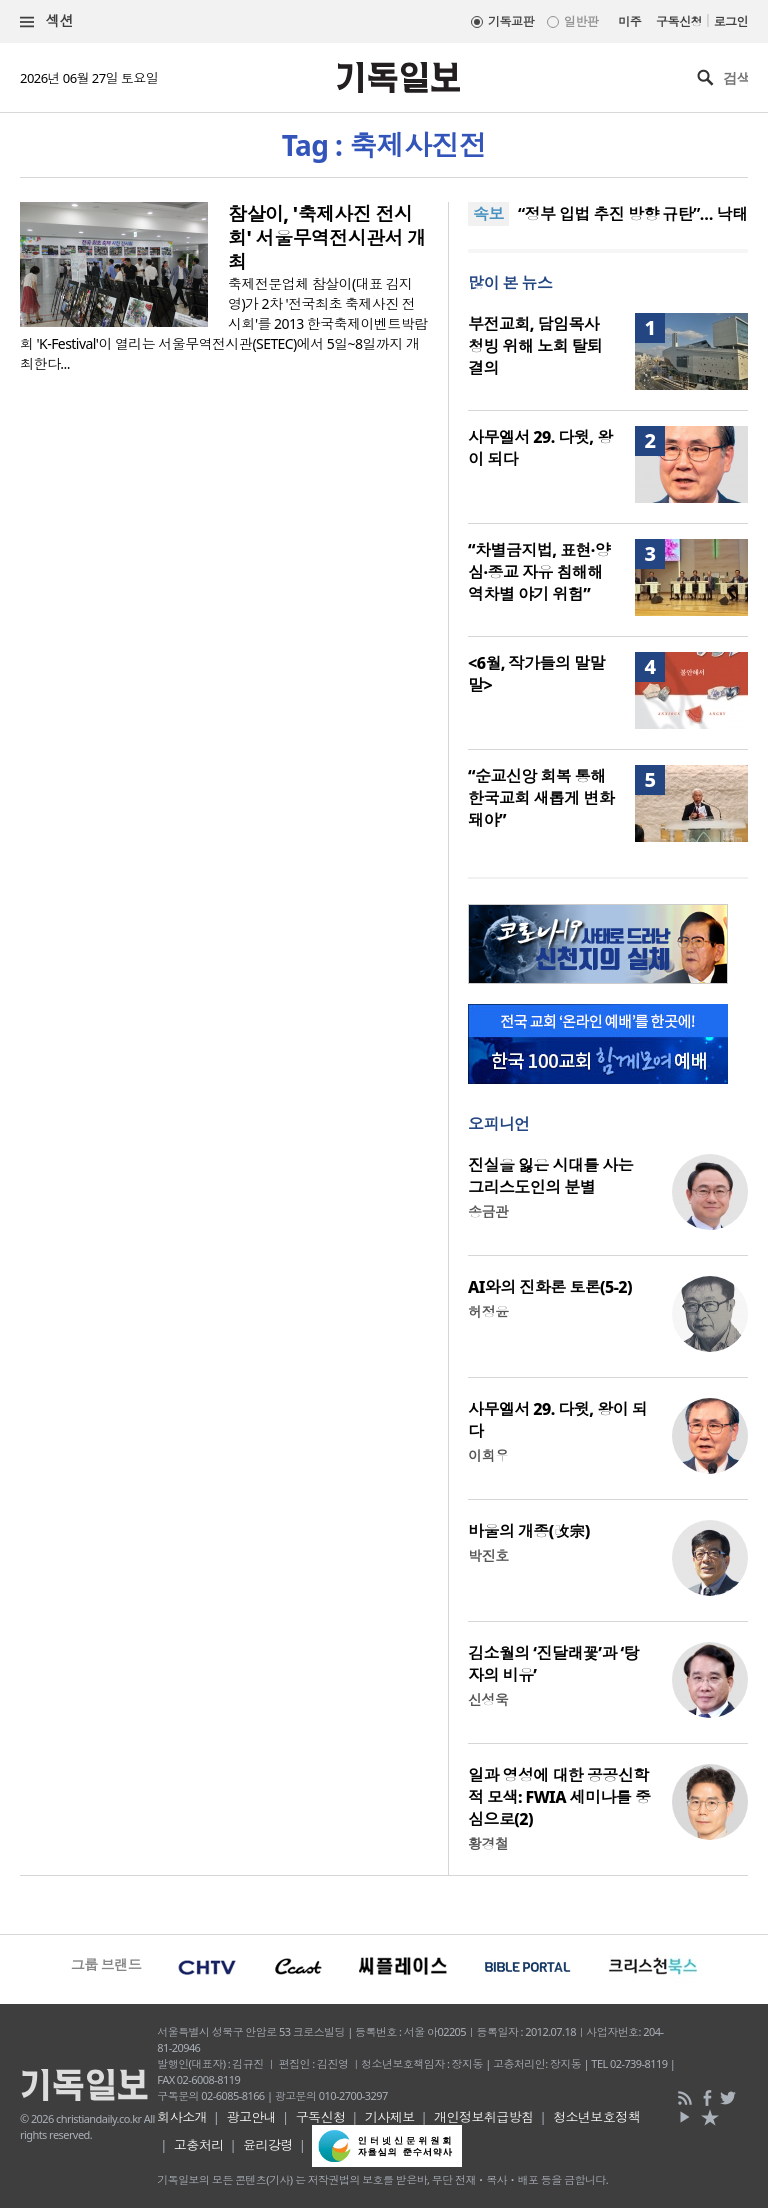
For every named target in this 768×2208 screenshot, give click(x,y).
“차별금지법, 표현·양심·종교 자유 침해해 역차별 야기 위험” (539, 572)
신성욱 (488, 1699)
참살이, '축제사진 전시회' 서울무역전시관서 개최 (327, 238)
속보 (488, 214)
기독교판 (511, 21)
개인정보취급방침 (484, 2117)
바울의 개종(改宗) (529, 1531)
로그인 (731, 21)
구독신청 (679, 21)
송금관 (488, 1211)
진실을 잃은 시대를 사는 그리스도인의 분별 (550, 1176)
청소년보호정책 (596, 2117)
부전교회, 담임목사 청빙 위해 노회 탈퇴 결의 (535, 346)
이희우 (488, 1455)
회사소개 (182, 2117)
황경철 (488, 1843)
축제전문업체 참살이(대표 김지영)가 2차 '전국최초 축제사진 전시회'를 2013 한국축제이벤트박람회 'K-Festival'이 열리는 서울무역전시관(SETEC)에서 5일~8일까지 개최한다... (224, 323)
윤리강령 (268, 2145)
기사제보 (390, 2117)
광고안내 (251, 2117)
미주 (629, 21)
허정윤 (488, 1311)
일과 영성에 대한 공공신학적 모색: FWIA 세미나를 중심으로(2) (559, 1797)
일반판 (581, 21)
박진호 (488, 1555)
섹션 (47, 21)
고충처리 (199, 2145)
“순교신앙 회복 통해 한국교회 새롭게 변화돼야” (541, 798)
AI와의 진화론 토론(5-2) (550, 1287)
